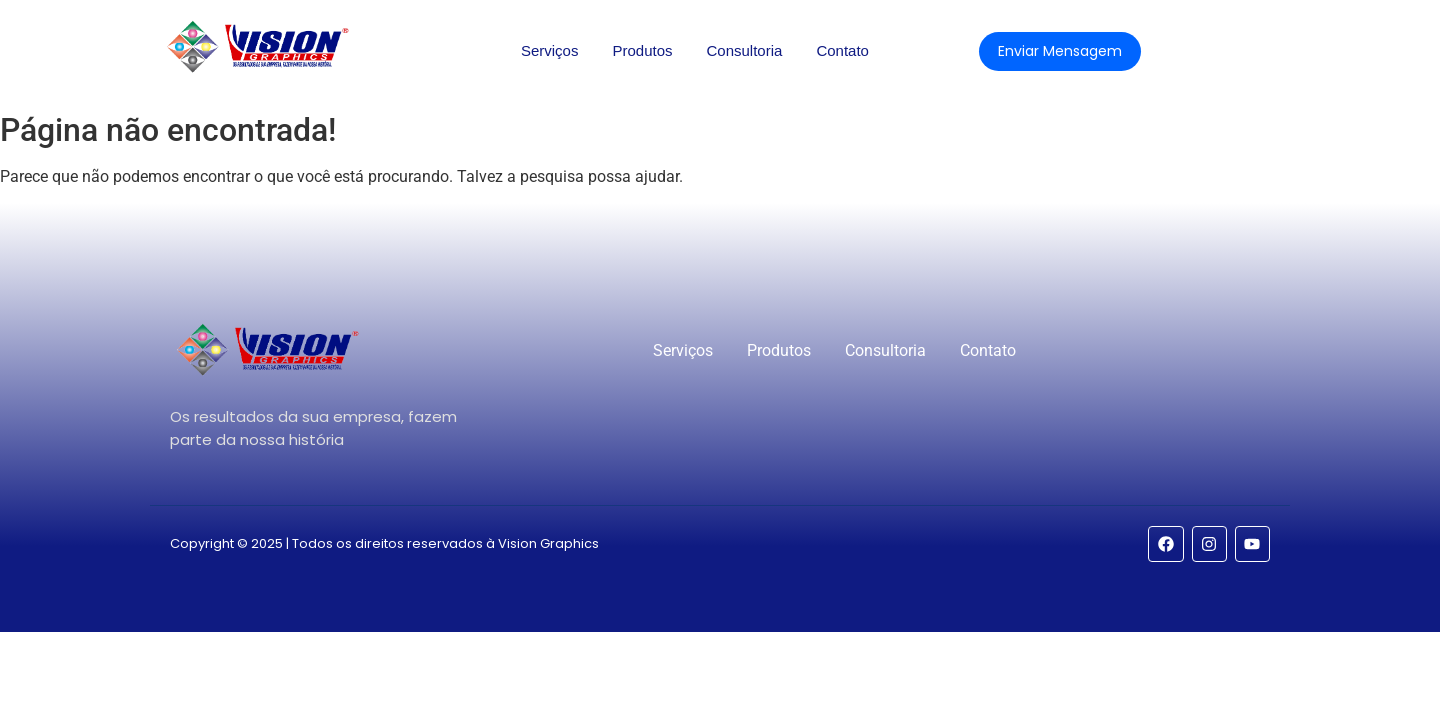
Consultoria (745, 50)
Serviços (550, 50)
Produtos (642, 50)
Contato (842, 50)
